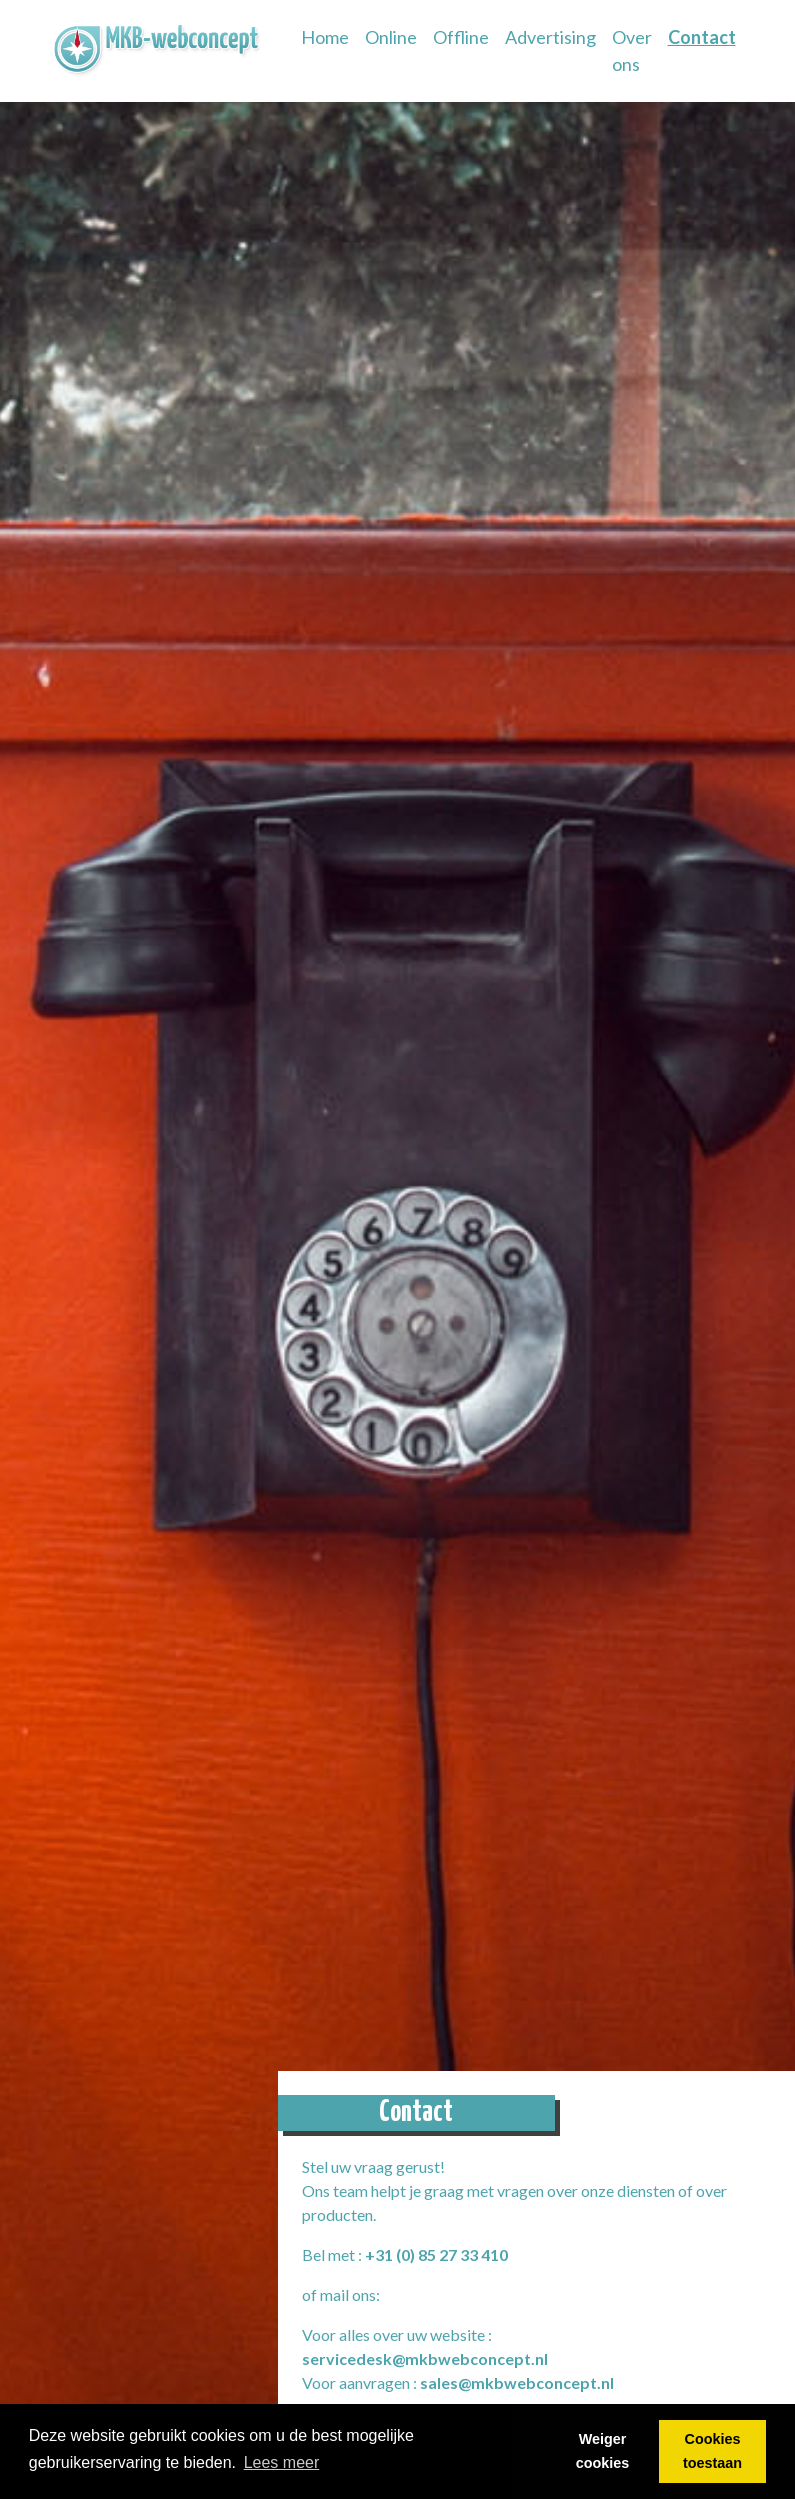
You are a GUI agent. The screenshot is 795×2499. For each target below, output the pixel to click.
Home (329, 35)
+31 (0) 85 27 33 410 (436, 2254)
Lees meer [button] (282, 2462)
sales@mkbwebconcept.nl (517, 2382)
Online (391, 37)
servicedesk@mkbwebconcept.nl (425, 2358)
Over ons (632, 50)
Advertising (550, 37)
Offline (461, 37)
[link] (158, 51)
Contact (702, 37)
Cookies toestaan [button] (712, 2451)
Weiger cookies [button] (603, 2451)
